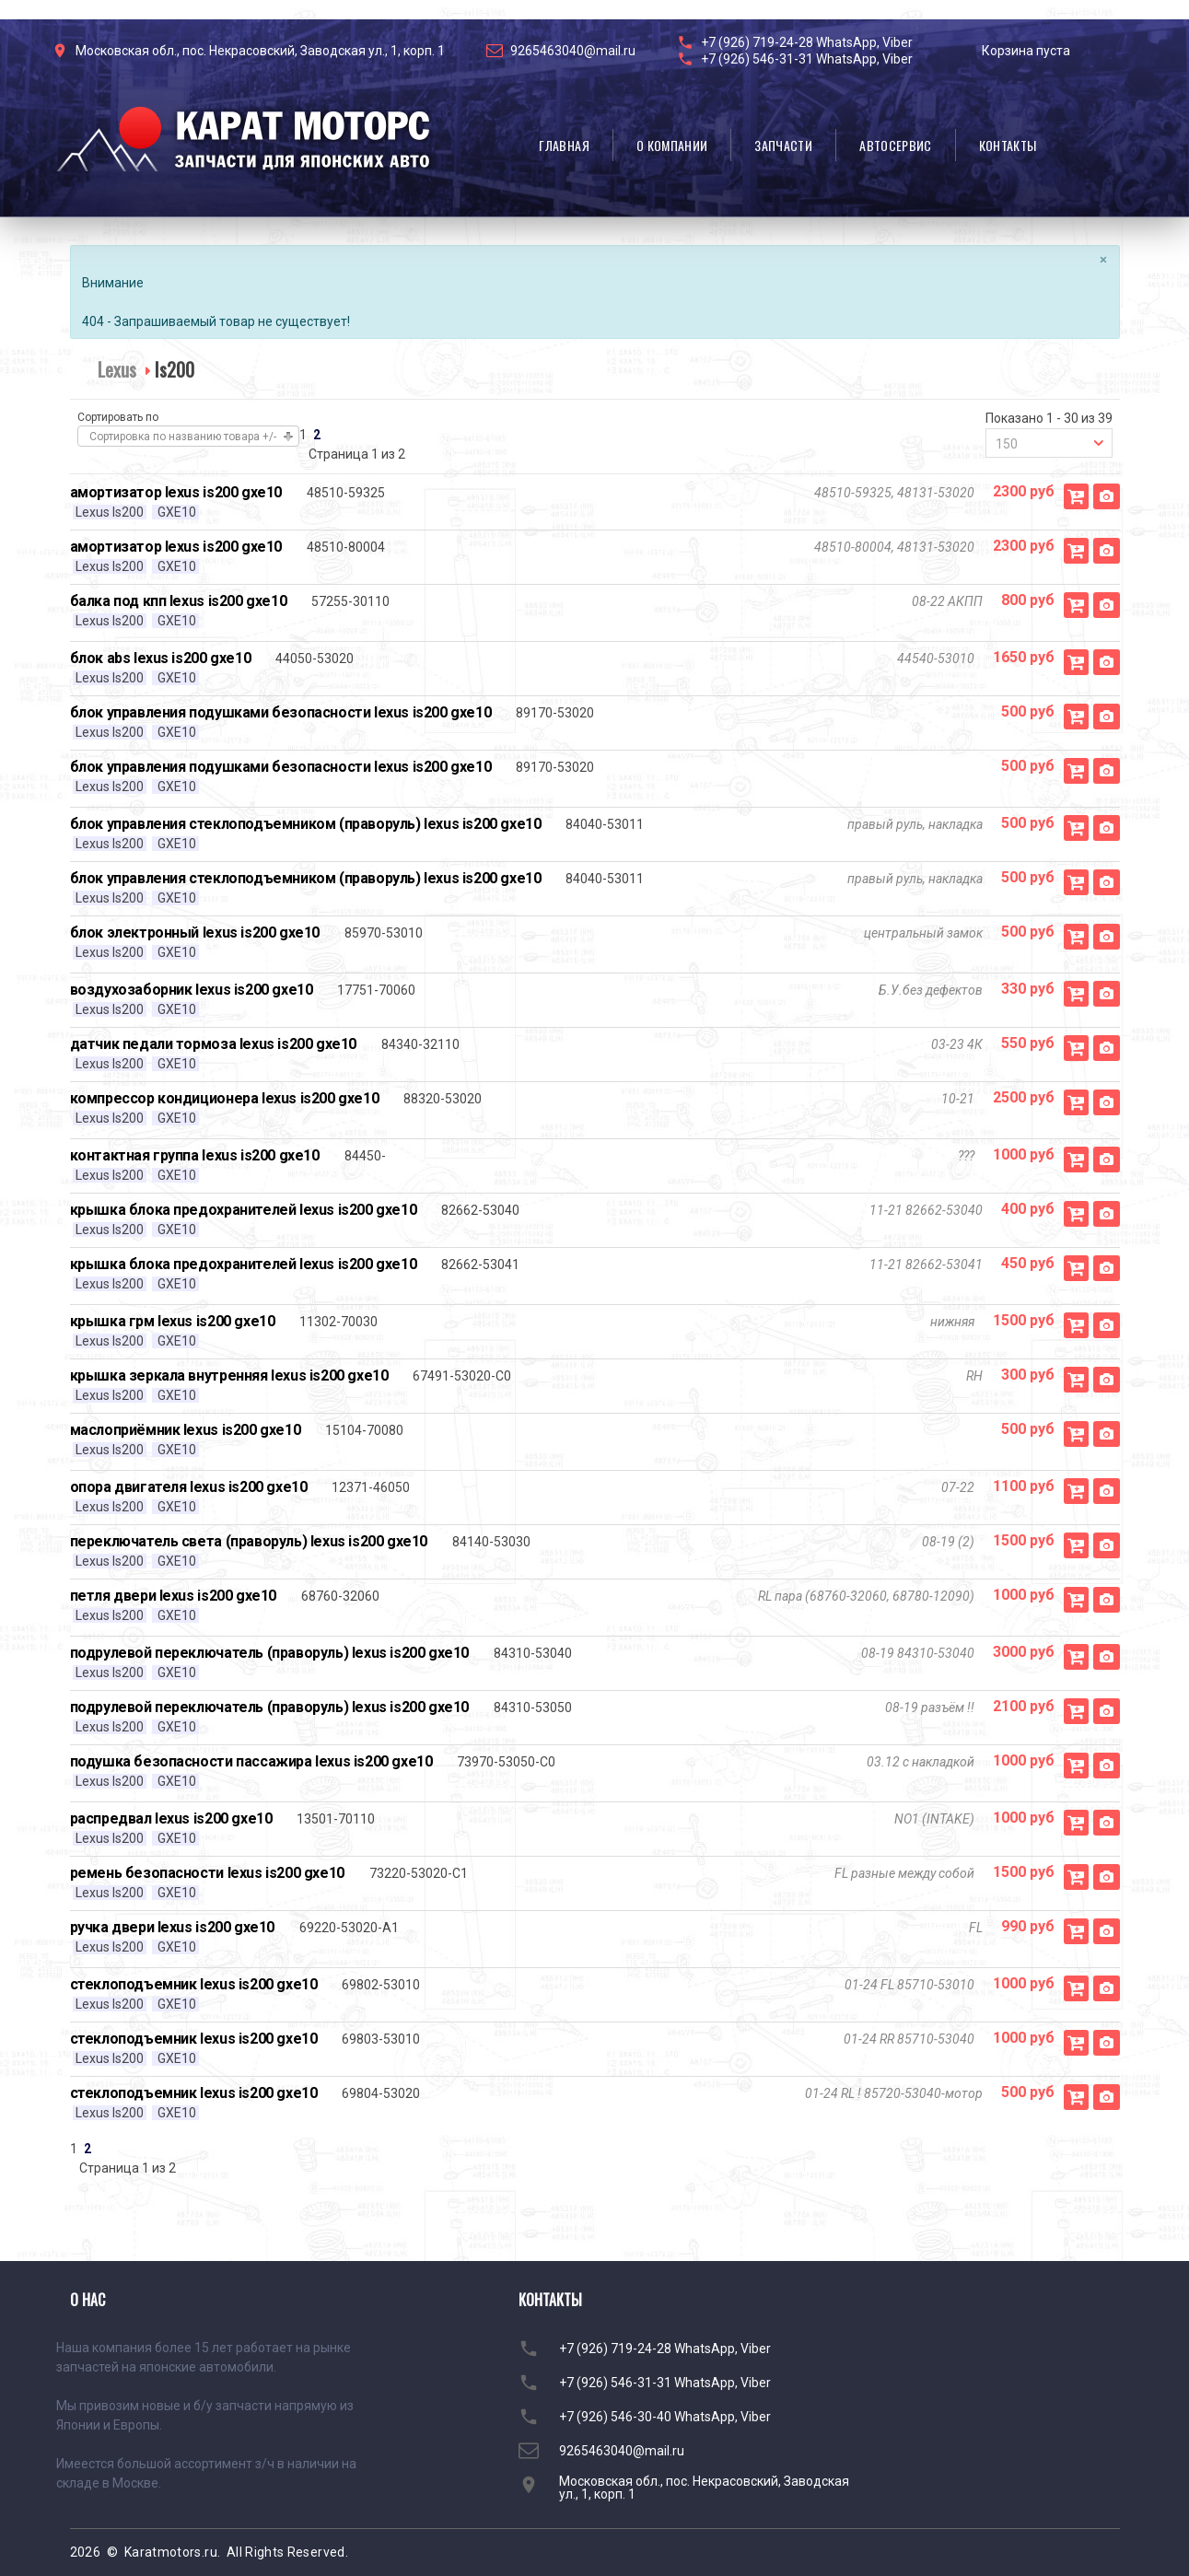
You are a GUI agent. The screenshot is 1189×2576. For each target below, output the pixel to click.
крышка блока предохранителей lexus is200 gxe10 (243, 1209)
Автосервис (895, 145)
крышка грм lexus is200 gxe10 (172, 1321)
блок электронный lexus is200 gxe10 (195, 932)
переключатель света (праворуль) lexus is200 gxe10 (248, 1541)
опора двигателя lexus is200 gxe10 (189, 1487)
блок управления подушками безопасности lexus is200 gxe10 (281, 712)
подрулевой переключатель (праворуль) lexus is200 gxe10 (269, 1652)
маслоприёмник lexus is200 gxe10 (185, 1430)
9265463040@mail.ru (572, 50)
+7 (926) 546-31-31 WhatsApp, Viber (807, 58)
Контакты (1008, 145)
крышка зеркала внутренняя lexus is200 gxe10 (229, 1375)
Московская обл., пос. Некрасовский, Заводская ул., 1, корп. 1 (260, 50)
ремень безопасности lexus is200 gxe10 (207, 1873)
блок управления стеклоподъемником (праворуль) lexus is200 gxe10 (306, 824)
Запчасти (783, 145)
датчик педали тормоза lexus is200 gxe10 (213, 1044)
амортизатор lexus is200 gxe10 (176, 492)
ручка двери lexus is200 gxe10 (172, 1927)
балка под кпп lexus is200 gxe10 (178, 601)
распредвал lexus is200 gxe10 (171, 1818)
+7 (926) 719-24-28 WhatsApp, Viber (807, 42)
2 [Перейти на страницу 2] (317, 434)
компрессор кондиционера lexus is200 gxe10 (224, 1098)
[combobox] (1049, 443)
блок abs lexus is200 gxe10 (160, 658)
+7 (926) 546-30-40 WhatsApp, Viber (665, 2416)
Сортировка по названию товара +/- (182, 436)
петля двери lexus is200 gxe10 (173, 1595)
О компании (672, 145)
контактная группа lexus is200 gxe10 (195, 1155)
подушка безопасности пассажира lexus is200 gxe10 (251, 1761)
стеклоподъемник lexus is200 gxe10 (194, 1984)
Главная (564, 145)
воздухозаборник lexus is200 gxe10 (191, 989)
